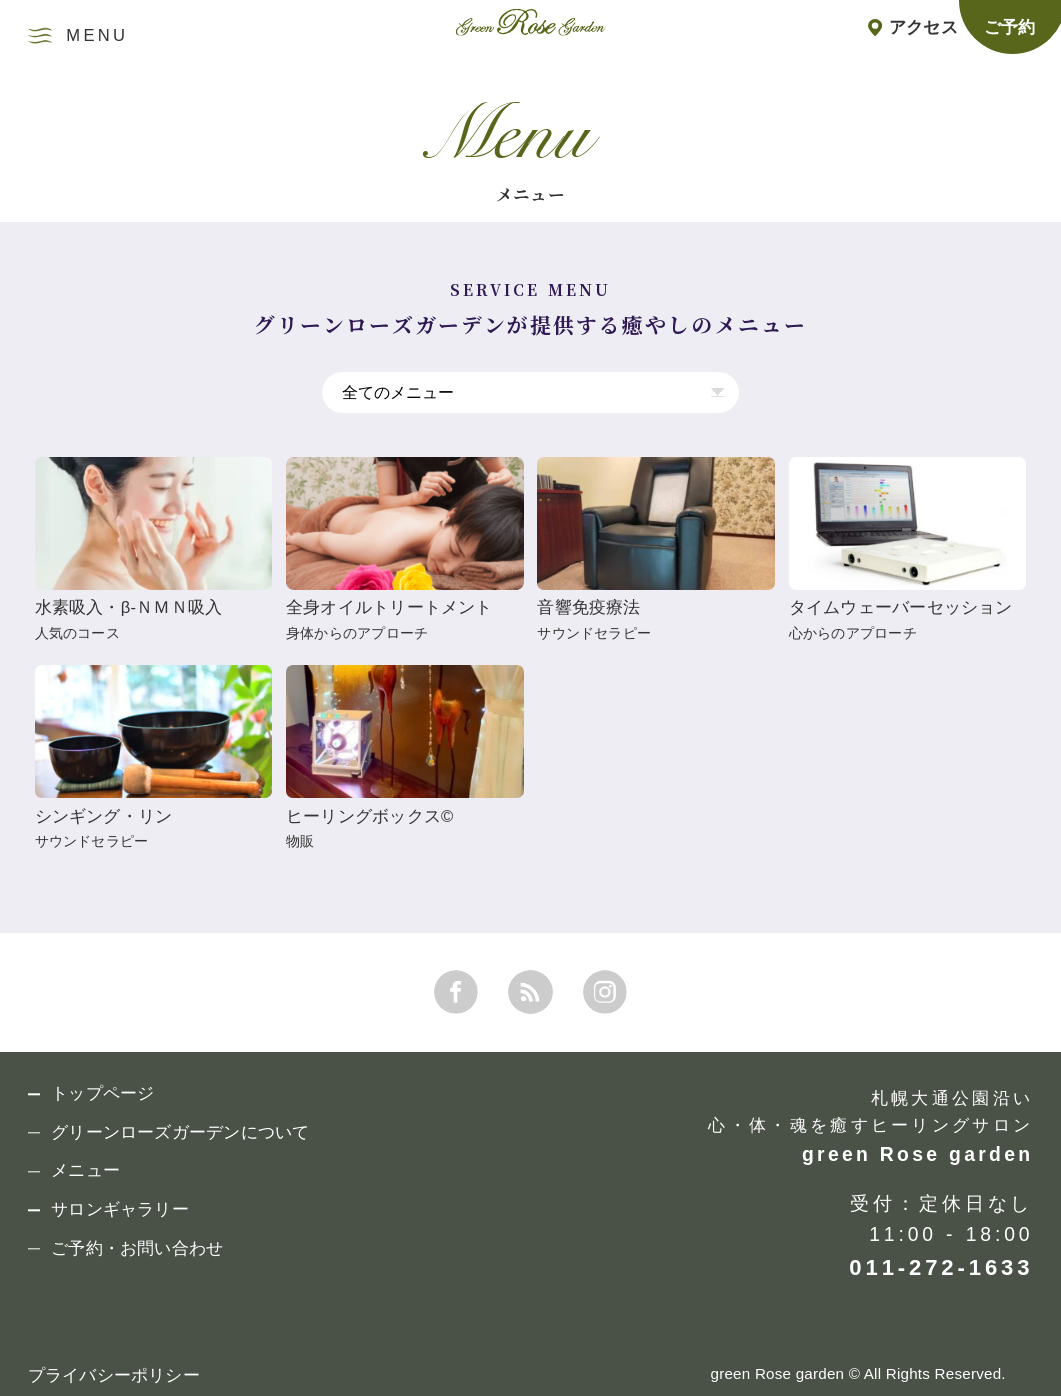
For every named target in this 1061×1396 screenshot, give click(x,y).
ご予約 (1010, 27)
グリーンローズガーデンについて (180, 1133)
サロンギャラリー (120, 1210)
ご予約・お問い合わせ (137, 1249)
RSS (530, 992)
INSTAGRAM (605, 992)
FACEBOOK (456, 992)
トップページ (102, 1094)
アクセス (923, 27)
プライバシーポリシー (114, 1375)
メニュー (85, 1171)
